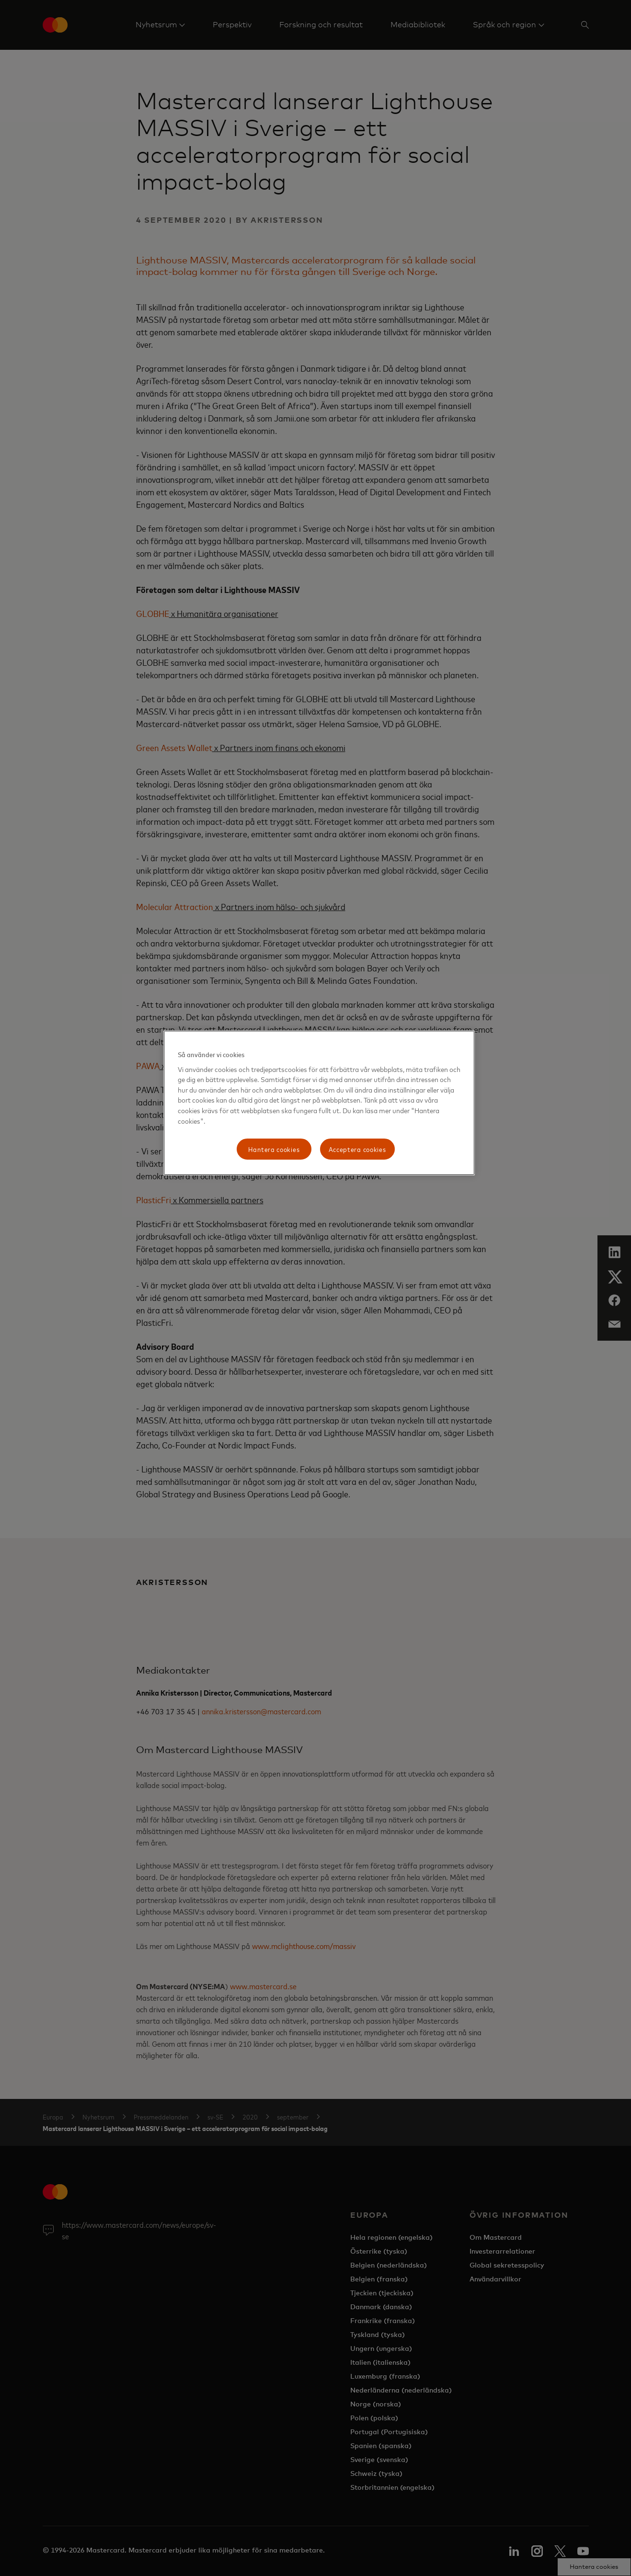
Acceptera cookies (357, 1148)
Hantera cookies (274, 1148)
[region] (319, 1102)
